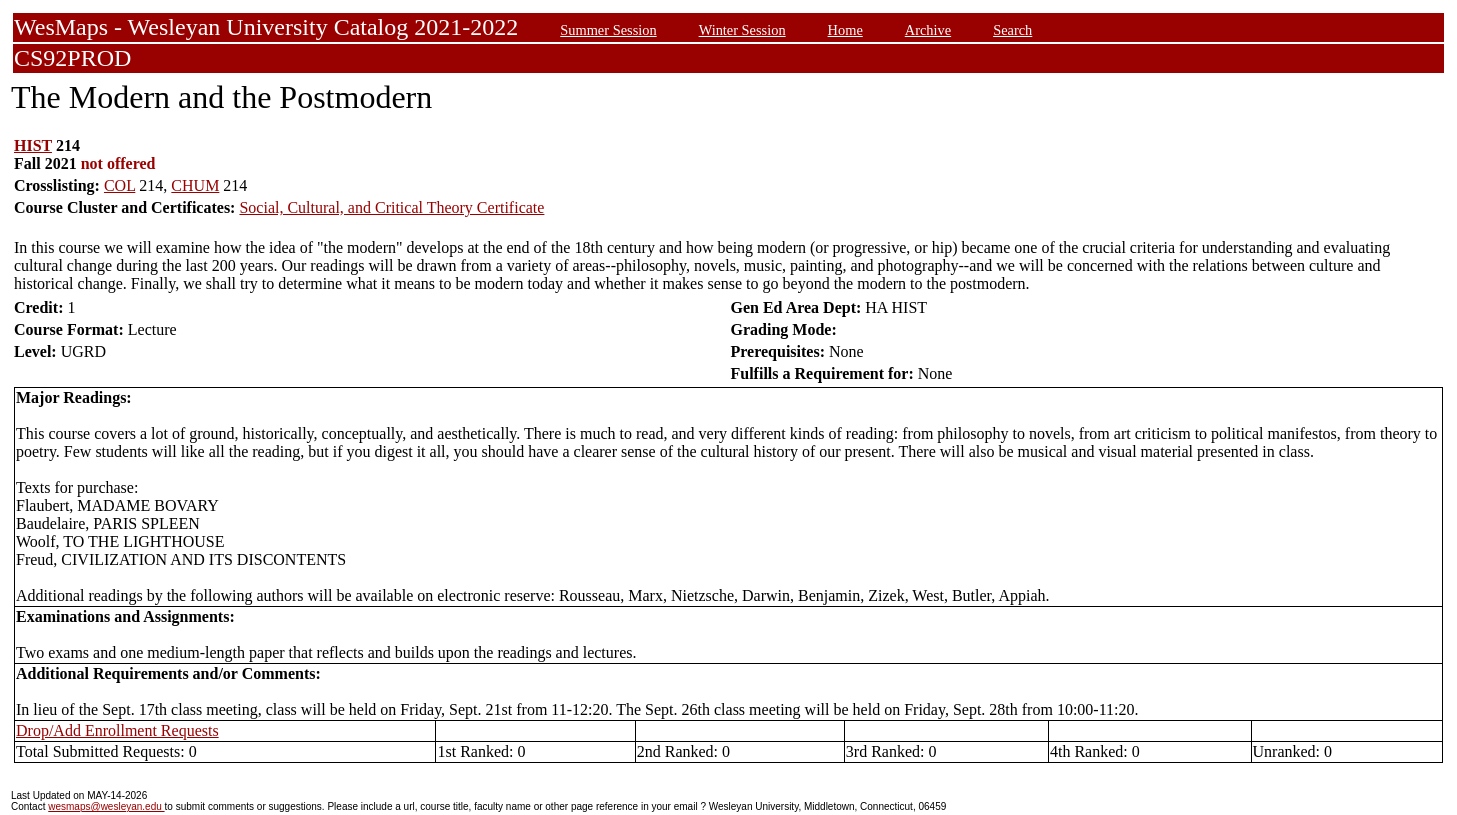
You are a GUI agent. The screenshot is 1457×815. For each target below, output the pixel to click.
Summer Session (608, 30)
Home (845, 30)
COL (119, 185)
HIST (33, 145)
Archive (928, 30)
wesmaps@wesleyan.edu (106, 806)
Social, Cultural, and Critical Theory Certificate (391, 207)
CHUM (195, 185)
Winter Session (742, 30)
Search (1012, 30)
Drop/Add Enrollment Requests (117, 730)
